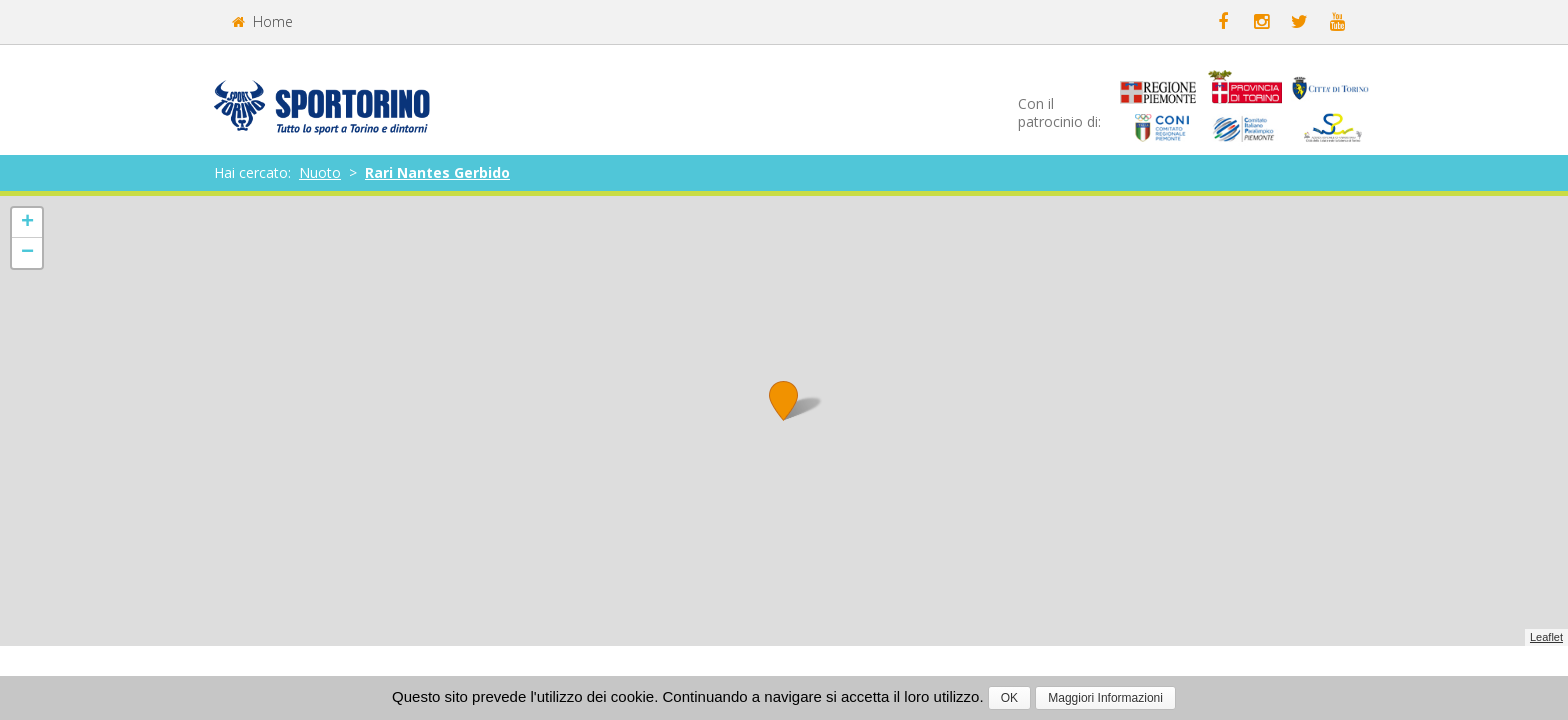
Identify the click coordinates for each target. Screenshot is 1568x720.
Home (262, 21)
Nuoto (320, 172)
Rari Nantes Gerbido (437, 172)
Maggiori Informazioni (1105, 698)
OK (1009, 698)
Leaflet (1546, 637)
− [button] (27, 253)
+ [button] (27, 223)
